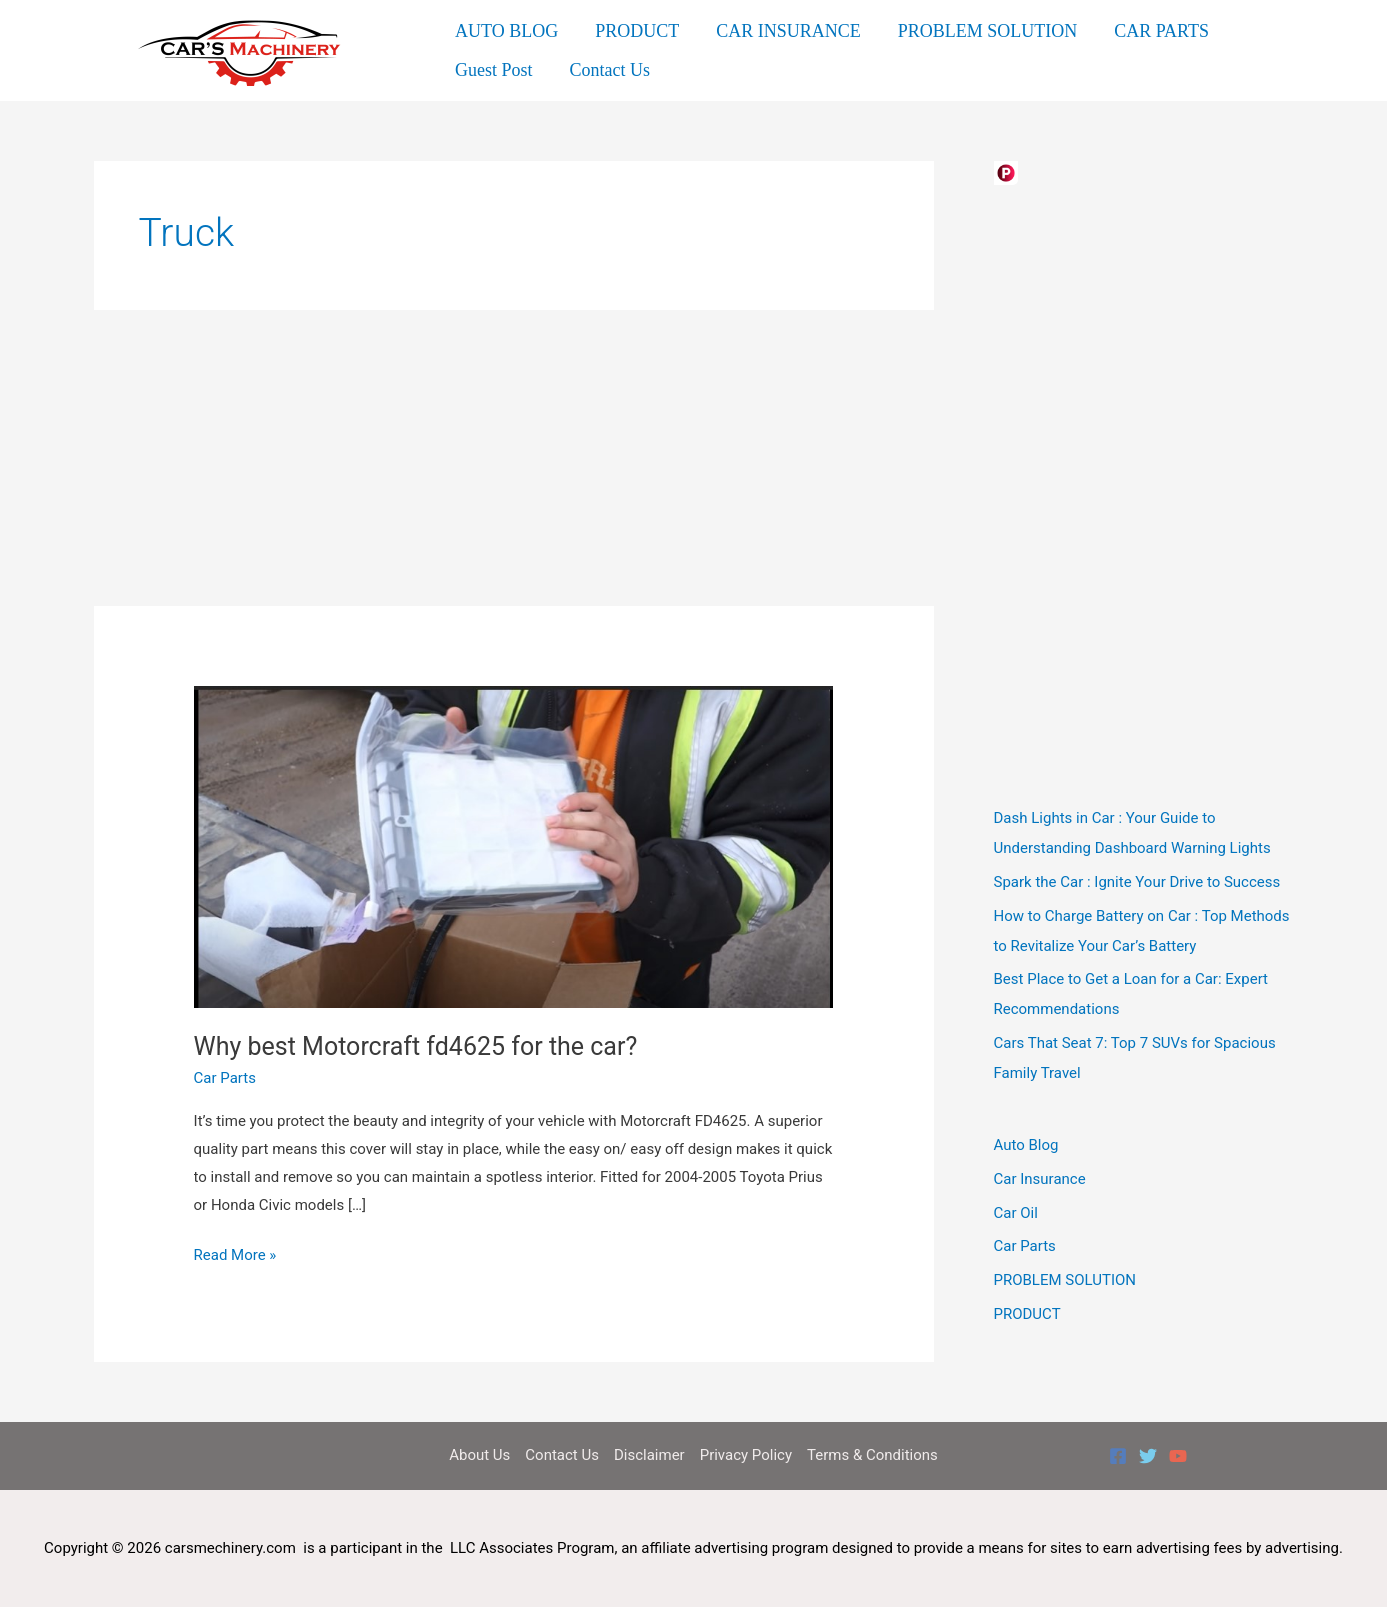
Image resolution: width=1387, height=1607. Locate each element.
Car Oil (1016, 1213)
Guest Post (494, 67)
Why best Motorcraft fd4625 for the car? (416, 1046)
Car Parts (225, 1078)
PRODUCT (636, 33)
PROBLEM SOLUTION (984, 33)
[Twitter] (1148, 1456)
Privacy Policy (746, 1455)
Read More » (235, 1256)
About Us (479, 1455)
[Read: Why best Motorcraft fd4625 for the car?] (514, 846)
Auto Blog (1026, 1145)
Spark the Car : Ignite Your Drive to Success (1137, 882)
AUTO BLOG (506, 33)
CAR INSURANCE (786, 33)
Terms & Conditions (872, 1455)
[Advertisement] (514, 458)
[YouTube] (1178, 1456)
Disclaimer (649, 1455)
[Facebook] (1118, 1456)
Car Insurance (1040, 1179)
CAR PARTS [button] (1157, 33)
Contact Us (608, 67)
